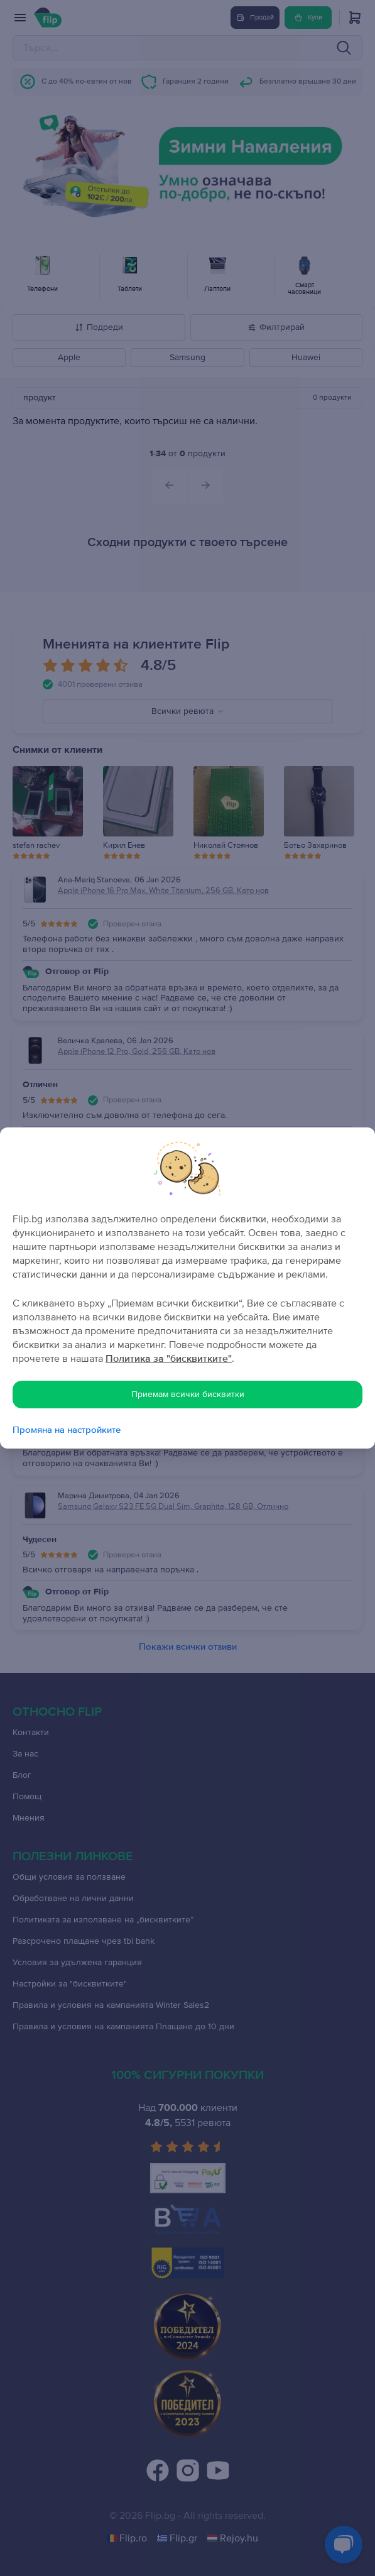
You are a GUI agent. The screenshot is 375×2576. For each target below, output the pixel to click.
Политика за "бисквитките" (169, 1358)
